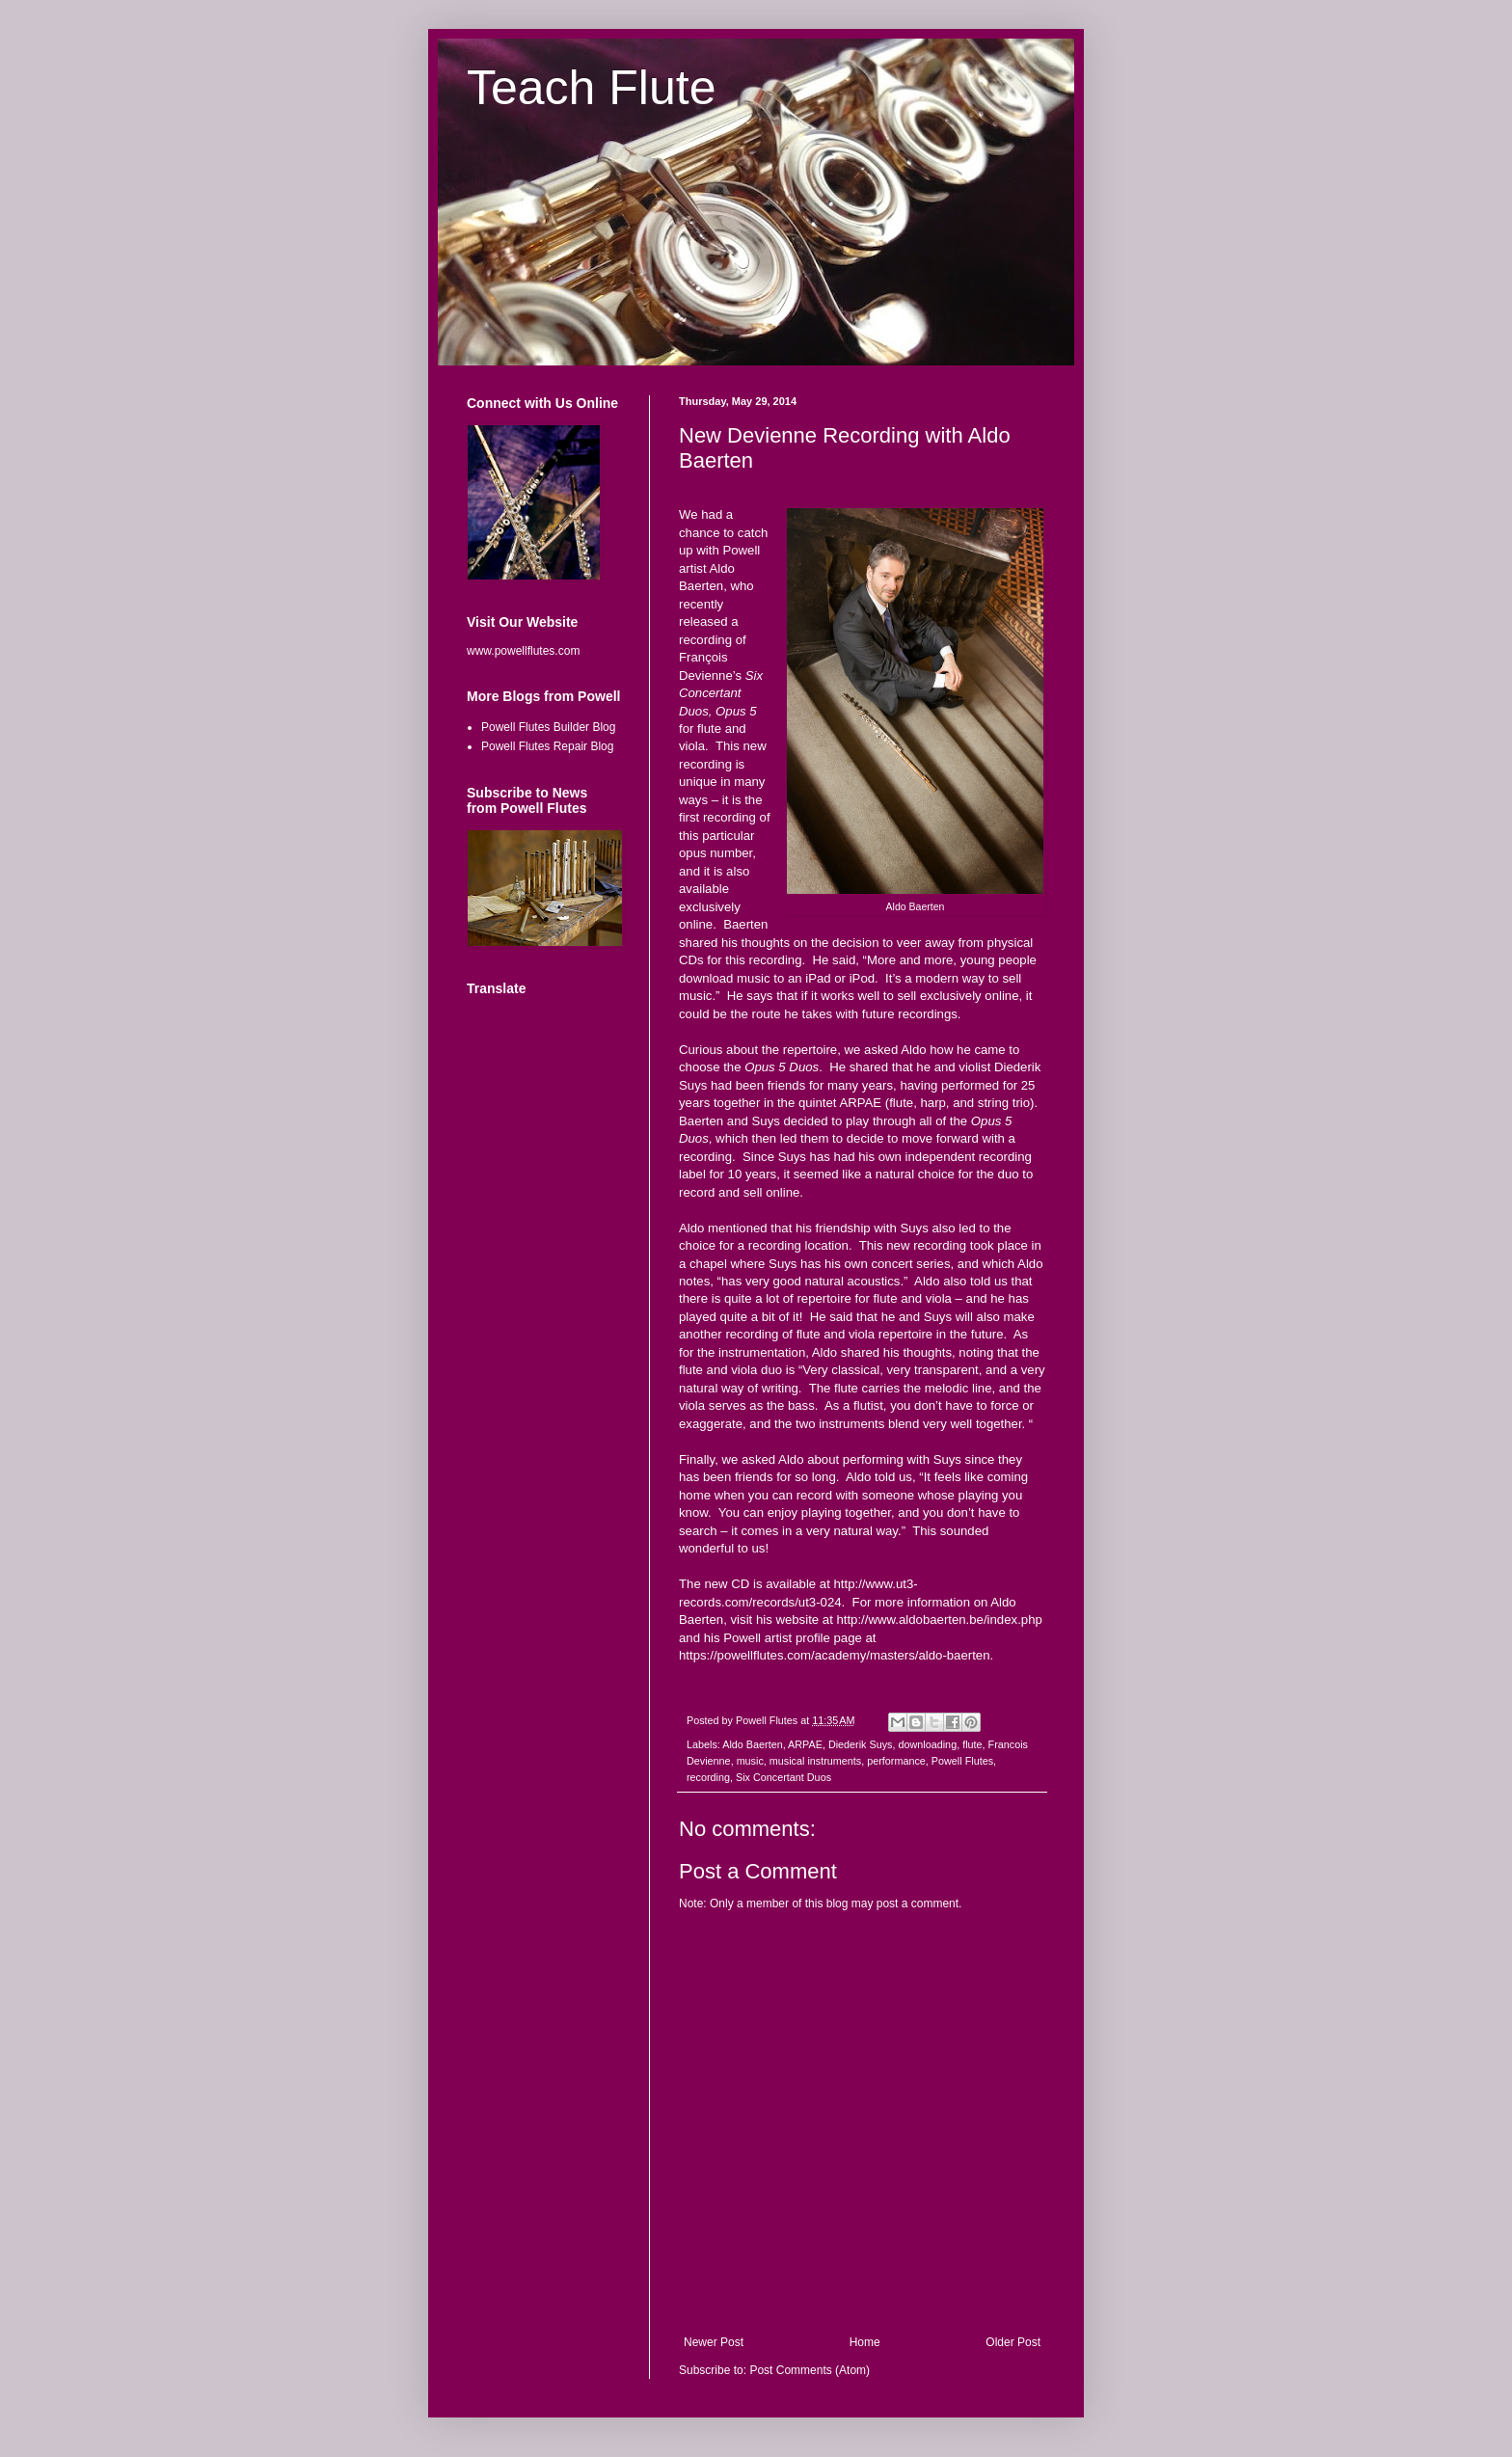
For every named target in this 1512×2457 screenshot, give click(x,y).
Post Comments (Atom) (809, 2370)
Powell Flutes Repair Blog (547, 746)
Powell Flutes (962, 1761)
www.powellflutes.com (523, 651)
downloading (928, 1744)
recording (708, 1777)
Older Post (1013, 2342)
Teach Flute (591, 88)
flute (972, 1744)
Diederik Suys (860, 1744)
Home (865, 2342)
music (750, 1761)
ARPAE (805, 1744)
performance (896, 1761)
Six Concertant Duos (783, 1777)
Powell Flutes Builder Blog (548, 727)
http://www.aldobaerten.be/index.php (938, 1619)
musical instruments (815, 1761)
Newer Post (713, 2342)
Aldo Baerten (752, 1744)
